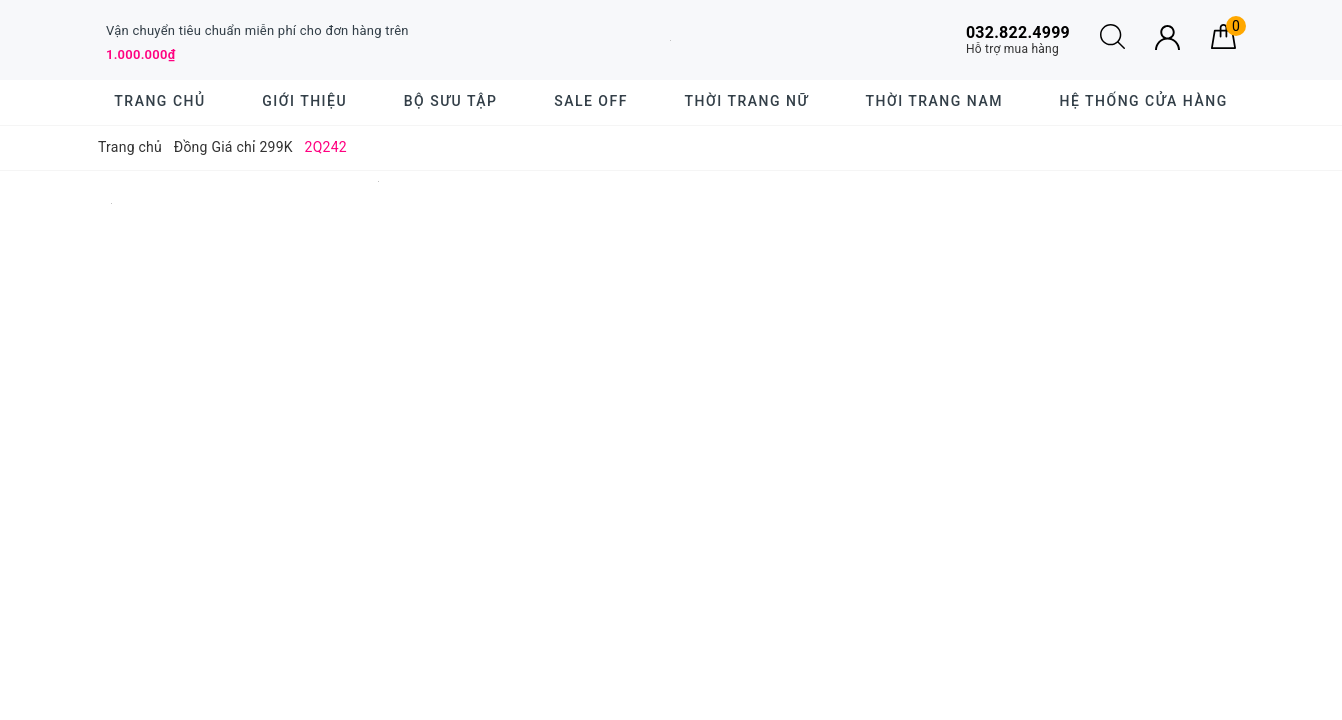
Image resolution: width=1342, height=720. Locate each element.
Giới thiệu (304, 101)
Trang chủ (159, 101)
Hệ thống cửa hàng (1144, 101)
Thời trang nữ (747, 101)
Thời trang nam (933, 101)
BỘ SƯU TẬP (451, 101)
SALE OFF (591, 101)
